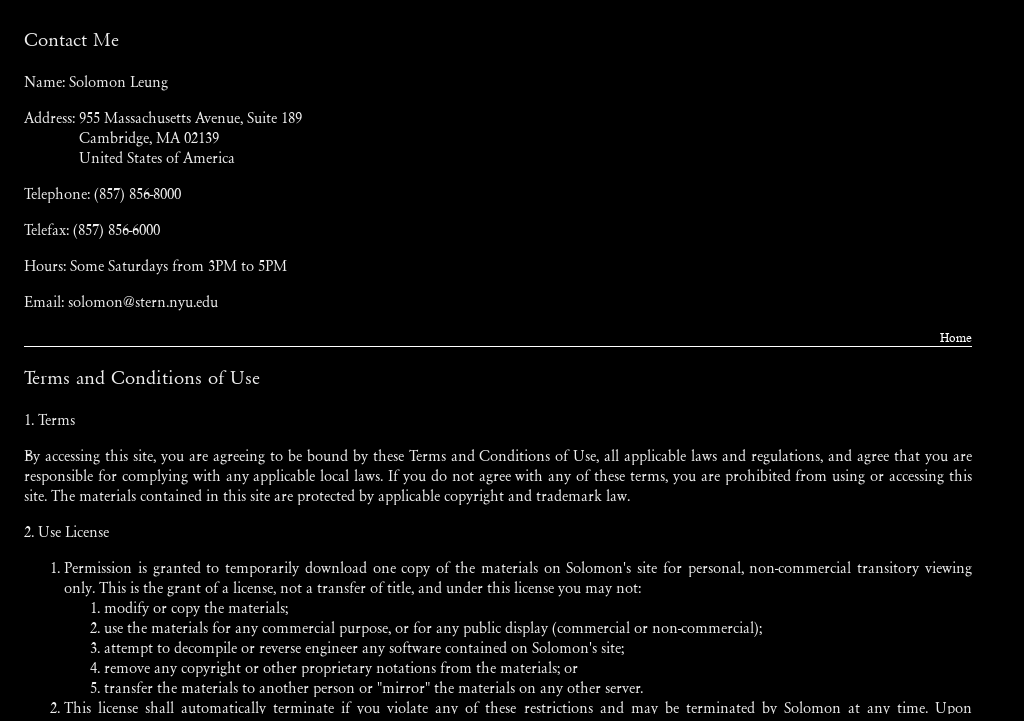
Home (956, 337)
